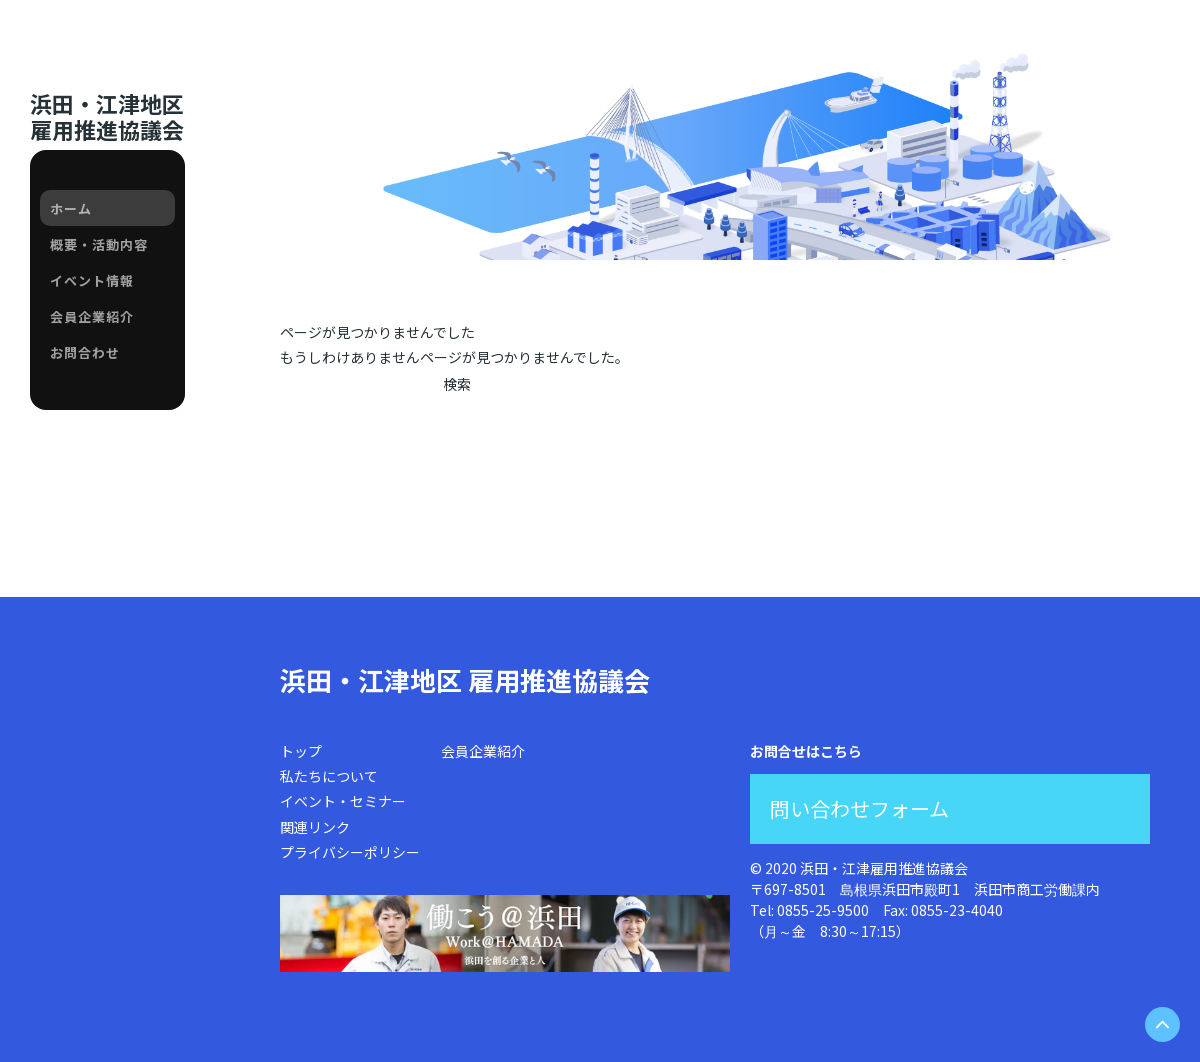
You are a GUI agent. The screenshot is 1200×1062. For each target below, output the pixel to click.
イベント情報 (92, 280)
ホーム (71, 208)
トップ (301, 751)
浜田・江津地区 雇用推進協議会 (465, 679)
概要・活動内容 (99, 244)
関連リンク (315, 827)
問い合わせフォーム (859, 808)
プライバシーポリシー (350, 852)
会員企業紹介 (92, 316)
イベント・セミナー (343, 801)
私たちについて (329, 776)
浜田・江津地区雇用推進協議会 (107, 116)
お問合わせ (85, 352)
